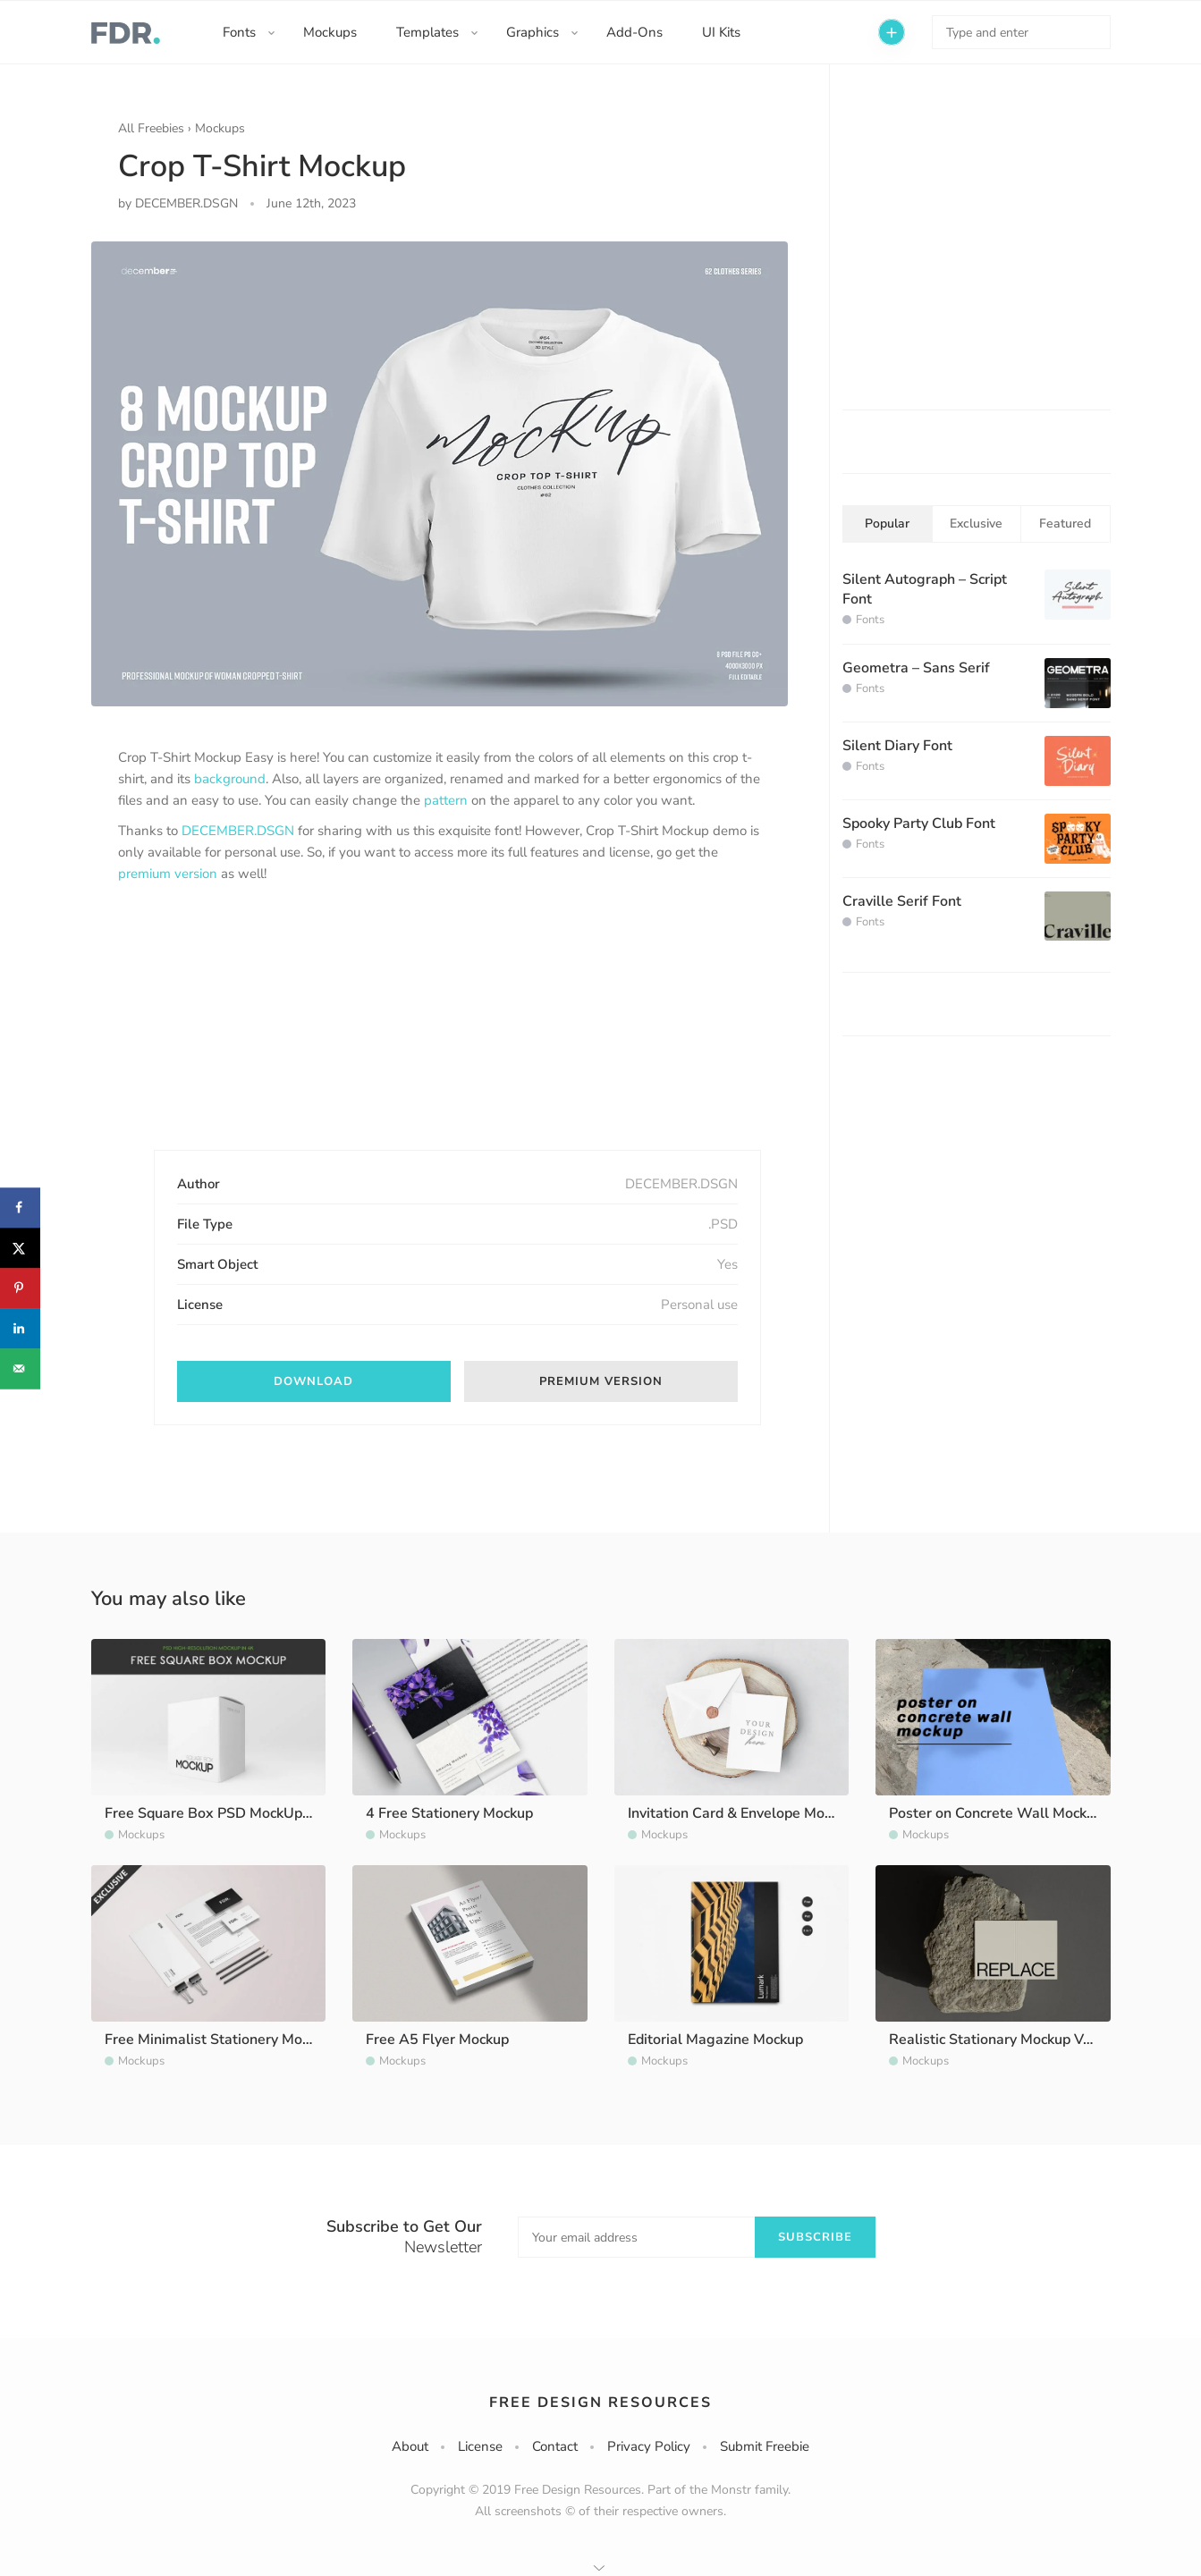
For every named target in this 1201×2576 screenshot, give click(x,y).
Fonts (239, 32)
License (480, 2446)
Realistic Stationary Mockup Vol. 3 (1000, 2039)
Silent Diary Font (897, 746)
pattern (446, 800)
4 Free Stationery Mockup (449, 1813)
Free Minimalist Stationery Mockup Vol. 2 (239, 2039)
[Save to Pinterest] (20, 1288)
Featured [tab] (1065, 523)
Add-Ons (634, 32)
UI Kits (721, 32)
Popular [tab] (887, 523)
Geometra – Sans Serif (916, 668)
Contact (555, 2446)
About (410, 2446)
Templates (427, 32)
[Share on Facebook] (20, 1207)
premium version (167, 874)
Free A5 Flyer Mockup (437, 2039)
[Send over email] (20, 1368)
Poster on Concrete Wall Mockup (996, 1813)
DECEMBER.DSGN (238, 831)
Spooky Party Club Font (918, 823)
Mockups (330, 32)
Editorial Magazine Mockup (715, 2039)
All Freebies (151, 128)
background (230, 779)
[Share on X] (20, 1248)
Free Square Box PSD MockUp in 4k (221, 1813)
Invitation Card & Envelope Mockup (741, 1813)
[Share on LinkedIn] (20, 1328)
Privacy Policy (648, 2446)
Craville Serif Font (901, 901)
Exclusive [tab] (976, 523)
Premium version (601, 1381)
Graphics (532, 32)
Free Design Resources (600, 2402)
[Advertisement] (252, 1032)
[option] (439, 473)
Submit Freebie (764, 2446)
